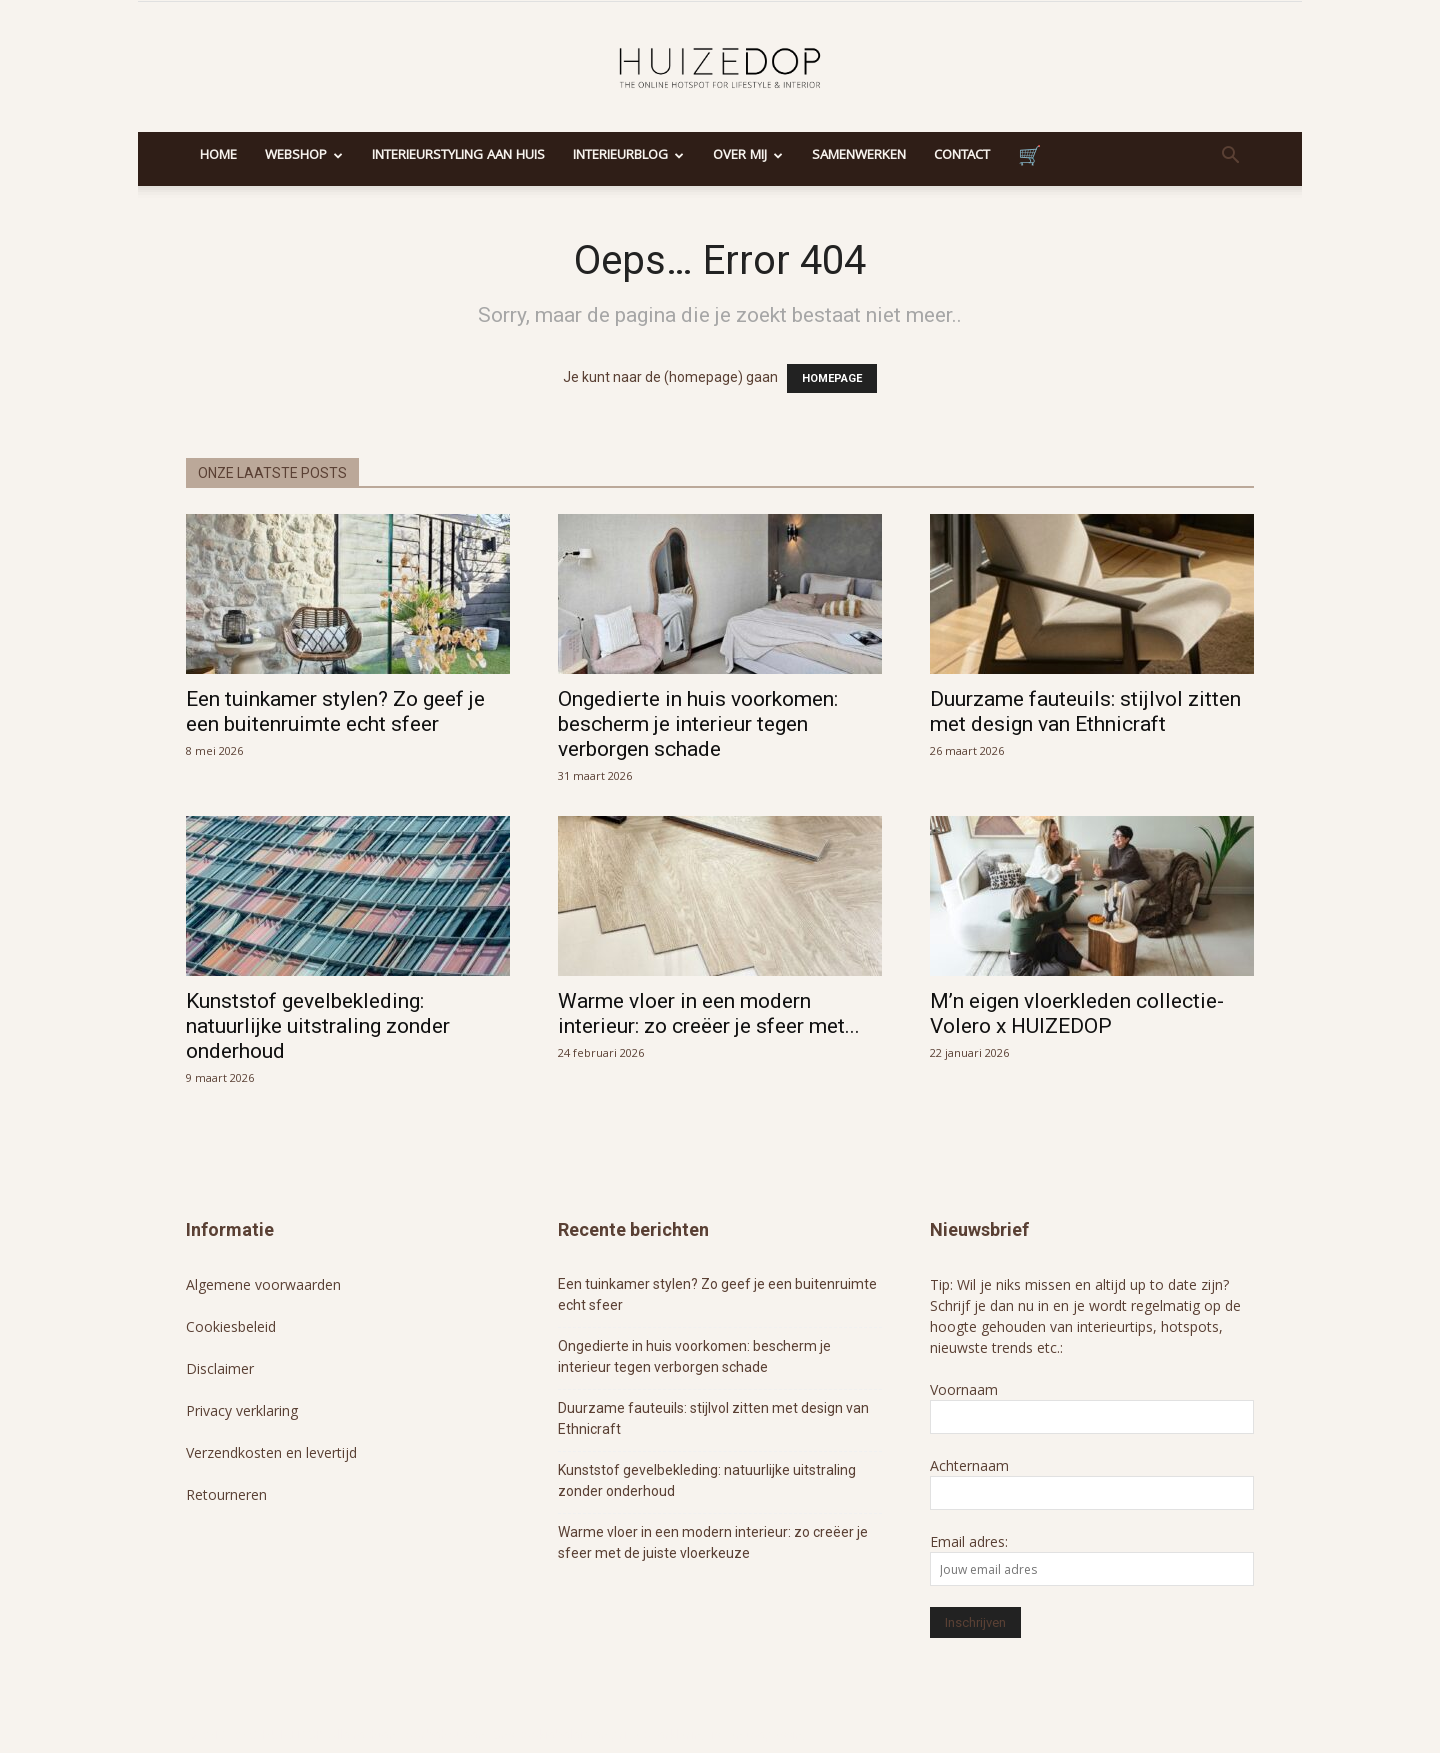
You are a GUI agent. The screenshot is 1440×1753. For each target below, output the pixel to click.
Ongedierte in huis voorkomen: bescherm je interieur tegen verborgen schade (698, 724)
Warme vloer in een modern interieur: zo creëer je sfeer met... (709, 1013)
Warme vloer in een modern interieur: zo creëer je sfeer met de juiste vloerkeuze (713, 1542)
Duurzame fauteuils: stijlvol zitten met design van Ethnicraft (1085, 711)
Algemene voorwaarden (263, 1284)
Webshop (304, 156)
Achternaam (969, 1465)
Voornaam (964, 1389)
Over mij (748, 156)
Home (218, 156)
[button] (1230, 157)
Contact (962, 156)
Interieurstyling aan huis (458, 156)
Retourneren (226, 1494)
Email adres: (969, 1541)
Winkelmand (1030, 159)
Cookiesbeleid (231, 1326)
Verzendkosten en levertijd (271, 1452)
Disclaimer (220, 1368)
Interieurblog (628, 156)
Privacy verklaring (242, 1410)
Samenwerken (859, 156)
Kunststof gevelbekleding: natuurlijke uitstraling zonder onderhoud (318, 1026)
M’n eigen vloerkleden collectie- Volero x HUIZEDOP (1077, 1013)
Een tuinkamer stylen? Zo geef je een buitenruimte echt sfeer (335, 711)
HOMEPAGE (832, 378)
